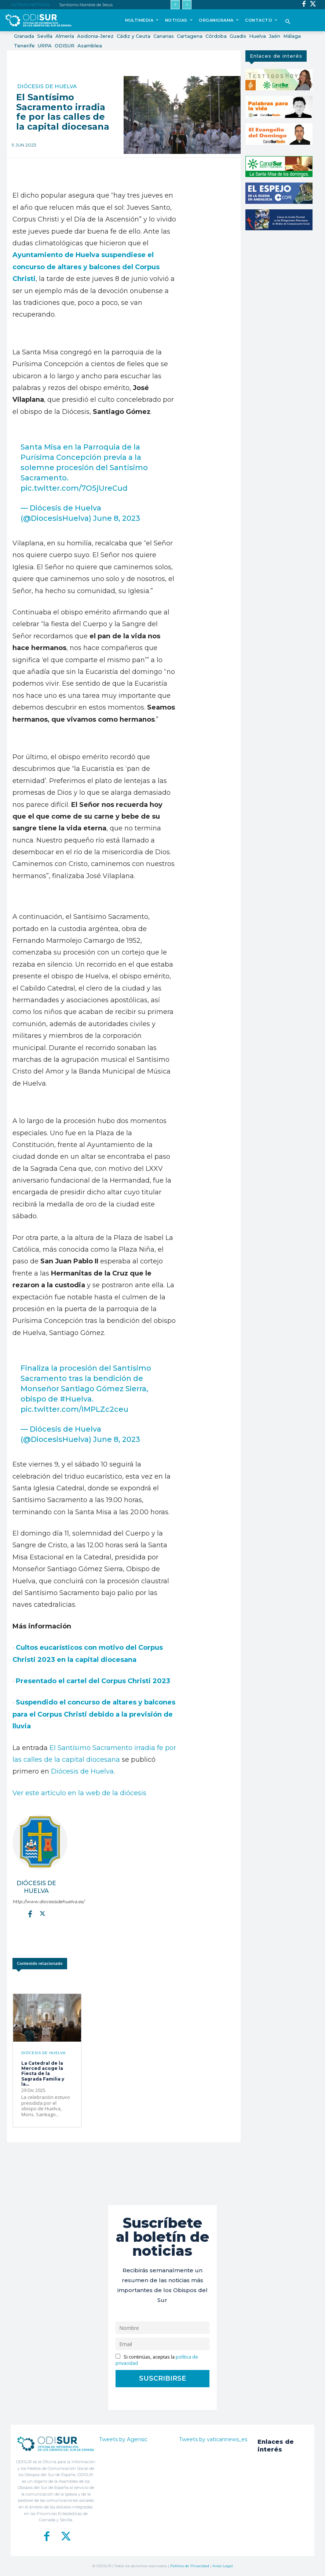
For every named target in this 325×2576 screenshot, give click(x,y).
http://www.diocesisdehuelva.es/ (36, 1901)
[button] (288, 22)
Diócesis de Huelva (47, 86)
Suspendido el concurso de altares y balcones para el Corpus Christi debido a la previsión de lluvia (93, 1714)
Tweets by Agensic (123, 2439)
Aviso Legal (222, 2566)
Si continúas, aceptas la (157, 2360)
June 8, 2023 (116, 518)
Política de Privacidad (189, 2566)
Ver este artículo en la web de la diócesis (79, 1793)
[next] (186, 4)
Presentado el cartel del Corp (67, 1681)
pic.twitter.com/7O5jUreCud (74, 488)
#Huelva (76, 1399)
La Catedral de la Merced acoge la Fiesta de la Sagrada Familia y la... (42, 2073)
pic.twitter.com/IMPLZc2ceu (74, 1409)
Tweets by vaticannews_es (213, 2439)
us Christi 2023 (144, 1681)
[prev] (175, 4)
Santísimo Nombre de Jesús (86, 4)
